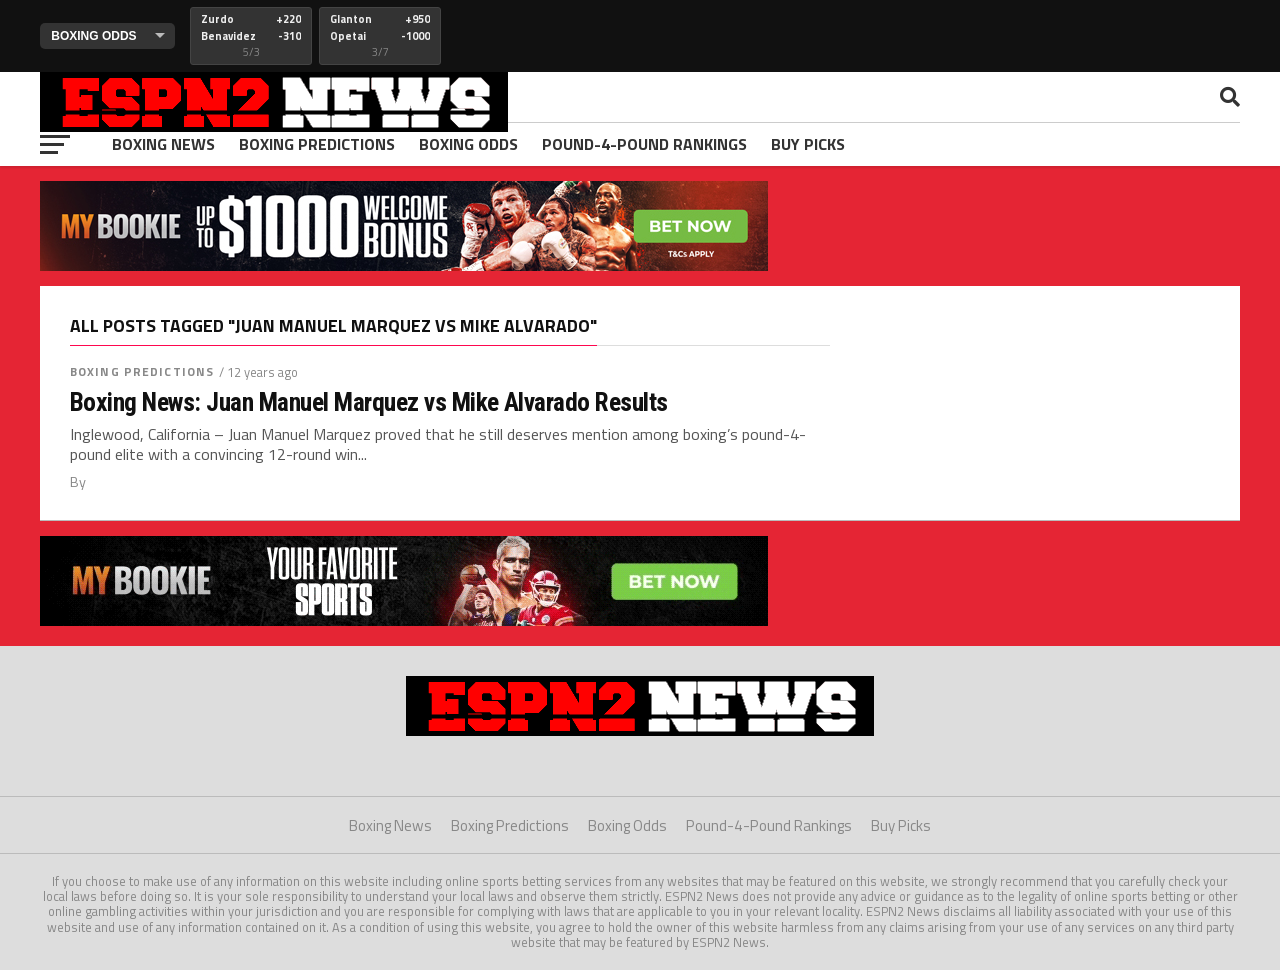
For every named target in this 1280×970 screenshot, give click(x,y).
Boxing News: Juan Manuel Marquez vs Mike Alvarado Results (369, 402)
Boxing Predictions (317, 144)
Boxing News (163, 144)
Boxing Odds (468, 144)
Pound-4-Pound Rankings (644, 144)
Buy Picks (808, 144)
